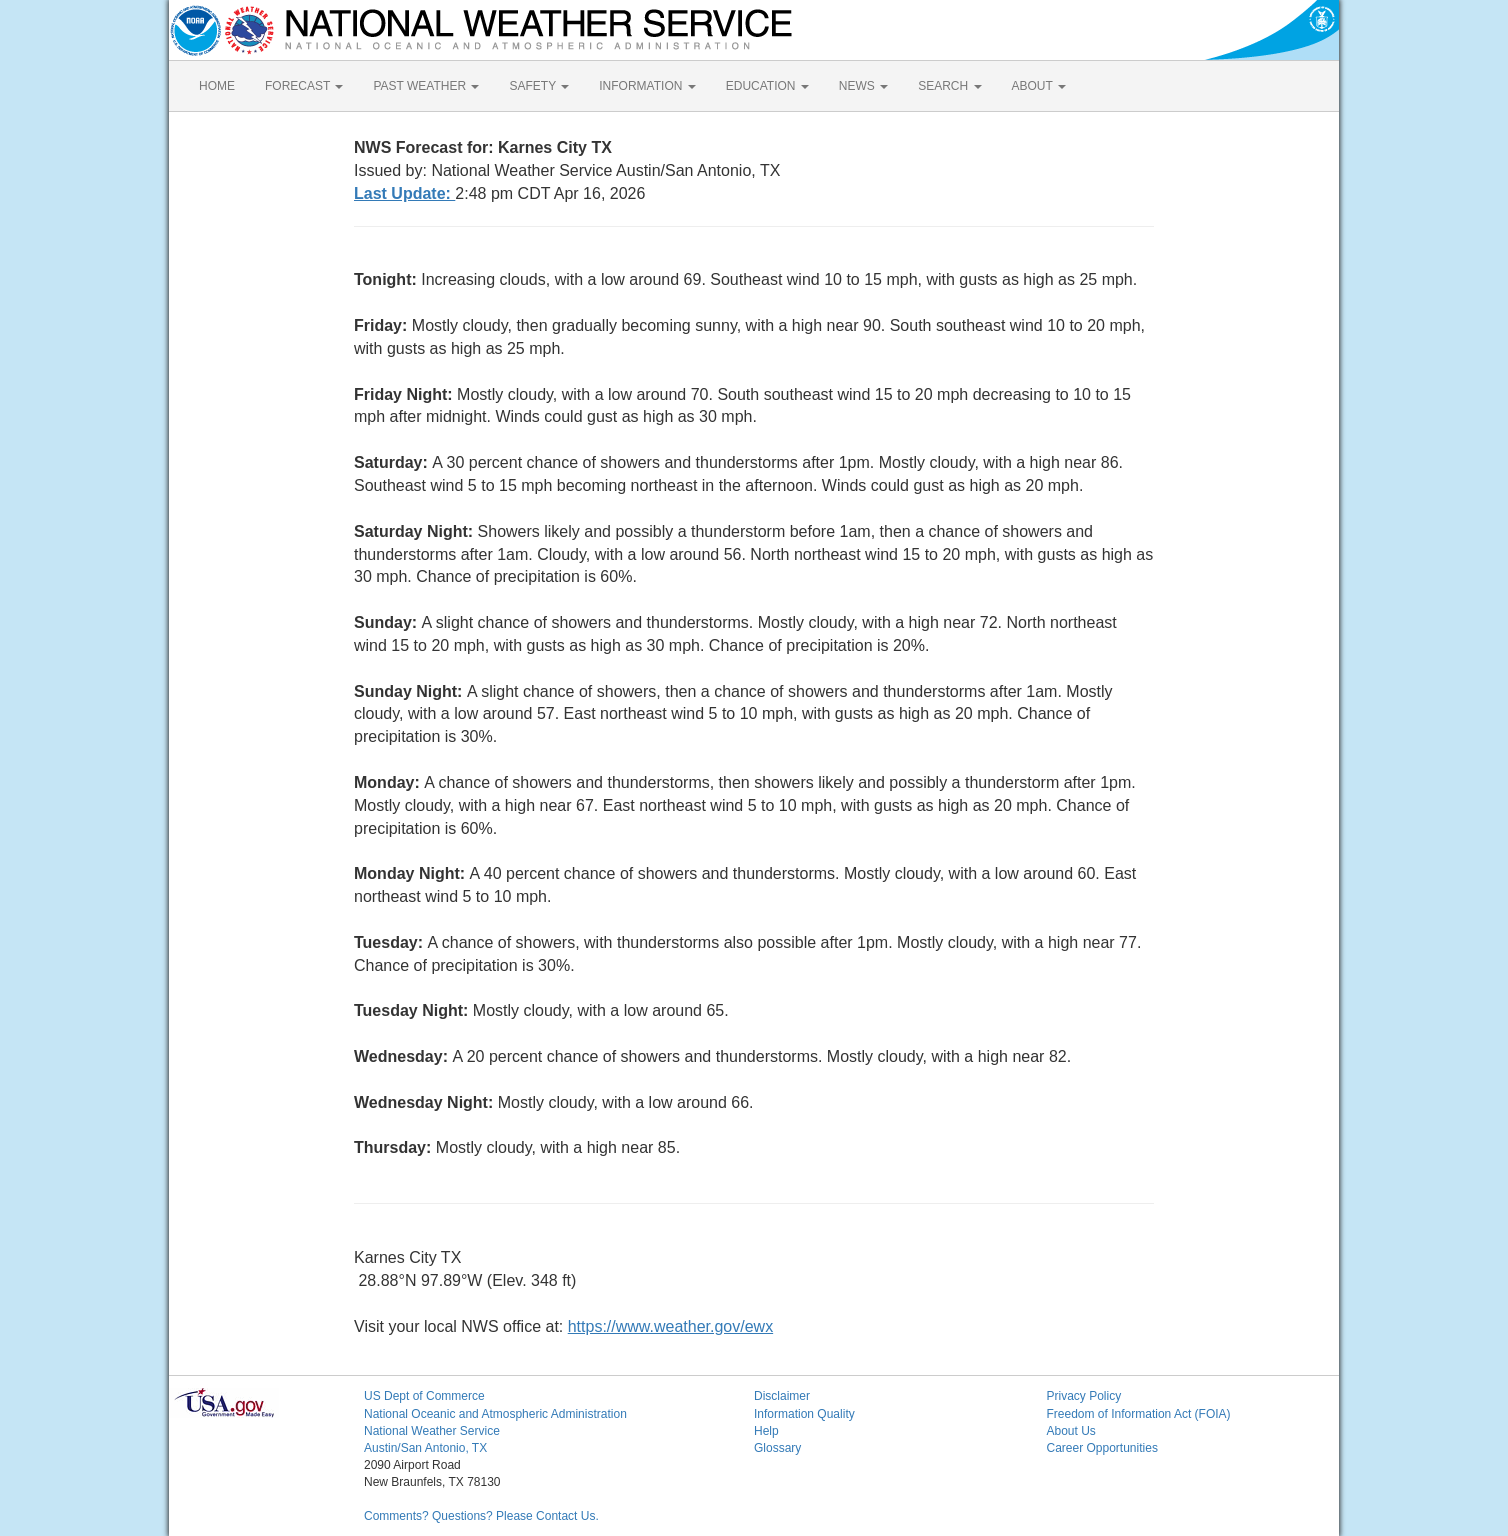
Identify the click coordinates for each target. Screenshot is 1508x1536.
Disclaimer (782, 1396)
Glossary (777, 1448)
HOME (217, 86)
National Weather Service (432, 1431)
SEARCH (949, 86)
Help (766, 1431)
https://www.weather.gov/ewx (670, 1326)
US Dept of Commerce (424, 1396)
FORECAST (304, 86)
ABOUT (1039, 86)
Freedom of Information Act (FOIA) (1139, 1414)
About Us (1071, 1431)
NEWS (863, 86)
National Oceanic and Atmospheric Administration (495, 1414)
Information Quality (804, 1414)
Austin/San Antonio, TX (425, 1448)
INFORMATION (647, 86)
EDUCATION (767, 86)
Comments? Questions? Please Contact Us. (481, 1516)
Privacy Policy (1084, 1396)
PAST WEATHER (426, 86)
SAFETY (539, 86)
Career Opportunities (1102, 1448)
